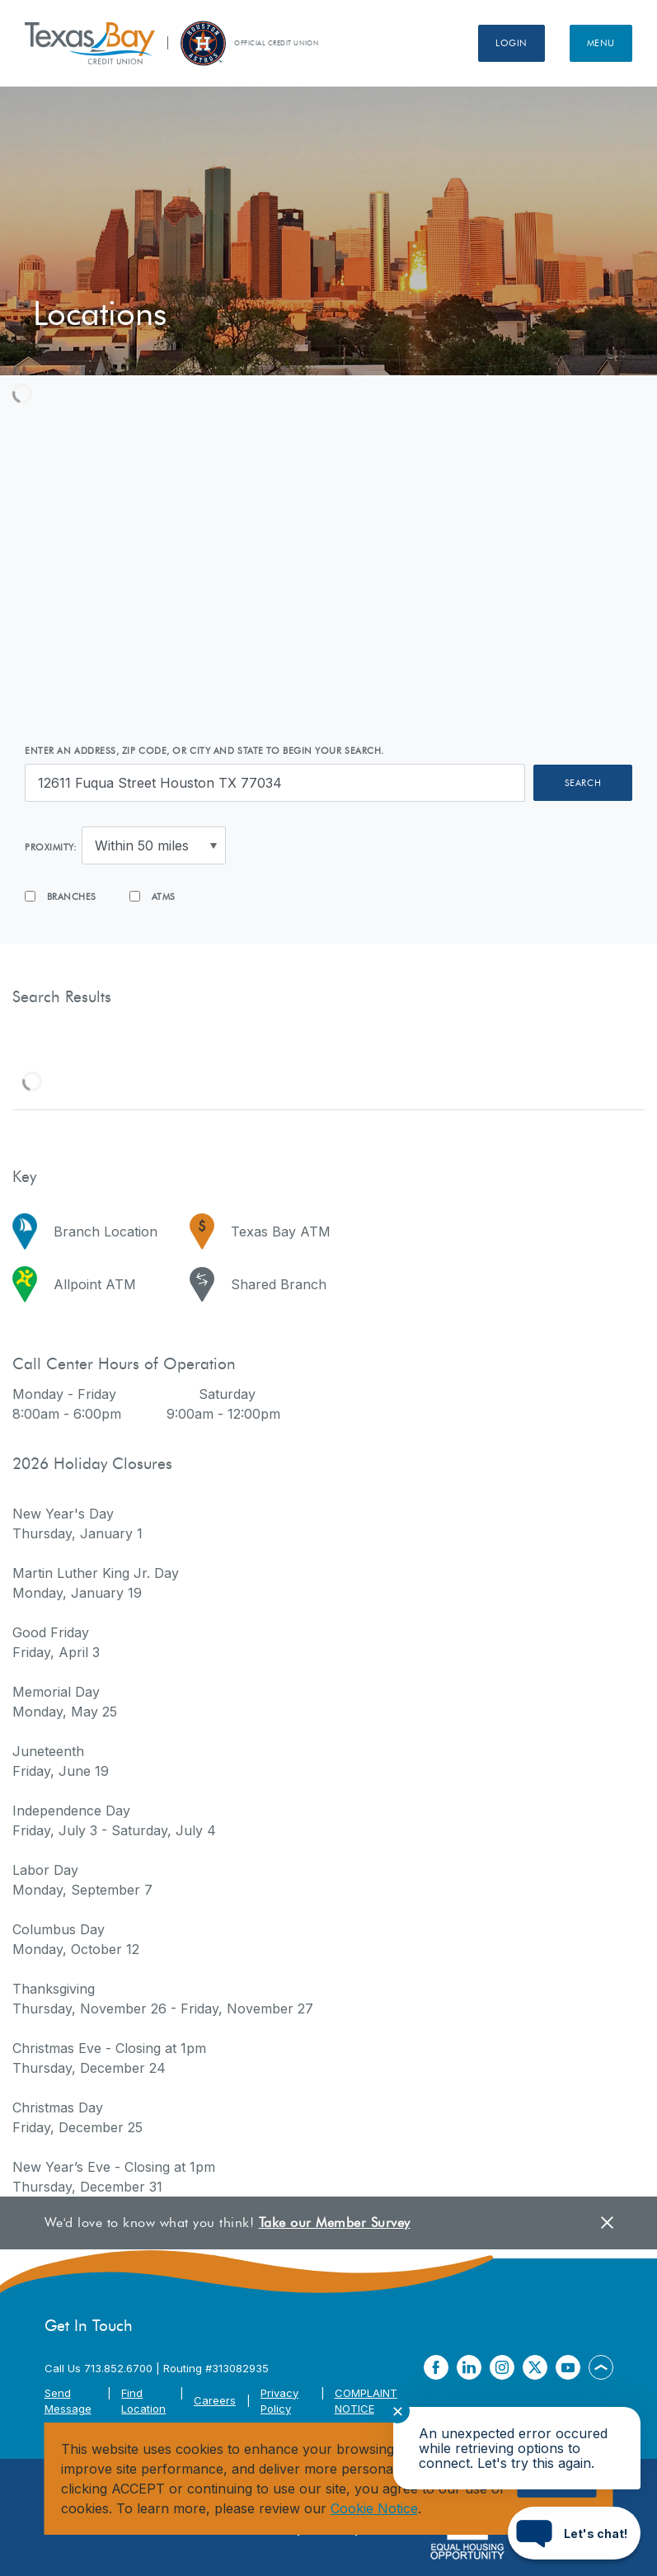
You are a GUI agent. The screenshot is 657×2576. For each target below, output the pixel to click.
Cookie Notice (374, 2508)
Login (511, 43)
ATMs (152, 896)
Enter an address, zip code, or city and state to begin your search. (204, 750)
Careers (215, 2400)
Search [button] (583, 783)
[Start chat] (574, 2533)
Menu (601, 43)
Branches (60, 896)
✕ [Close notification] (398, 2411)
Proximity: (51, 847)
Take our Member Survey (335, 2222)
